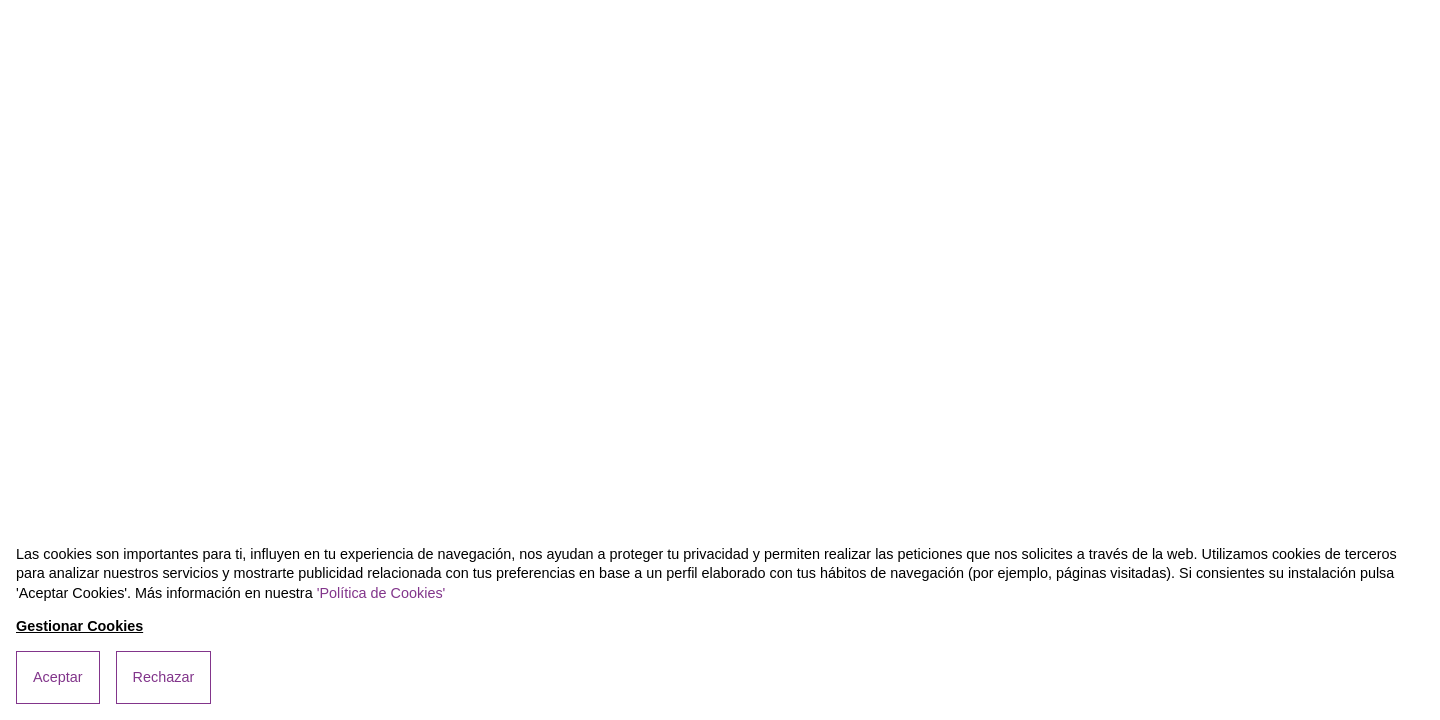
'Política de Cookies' (381, 593)
